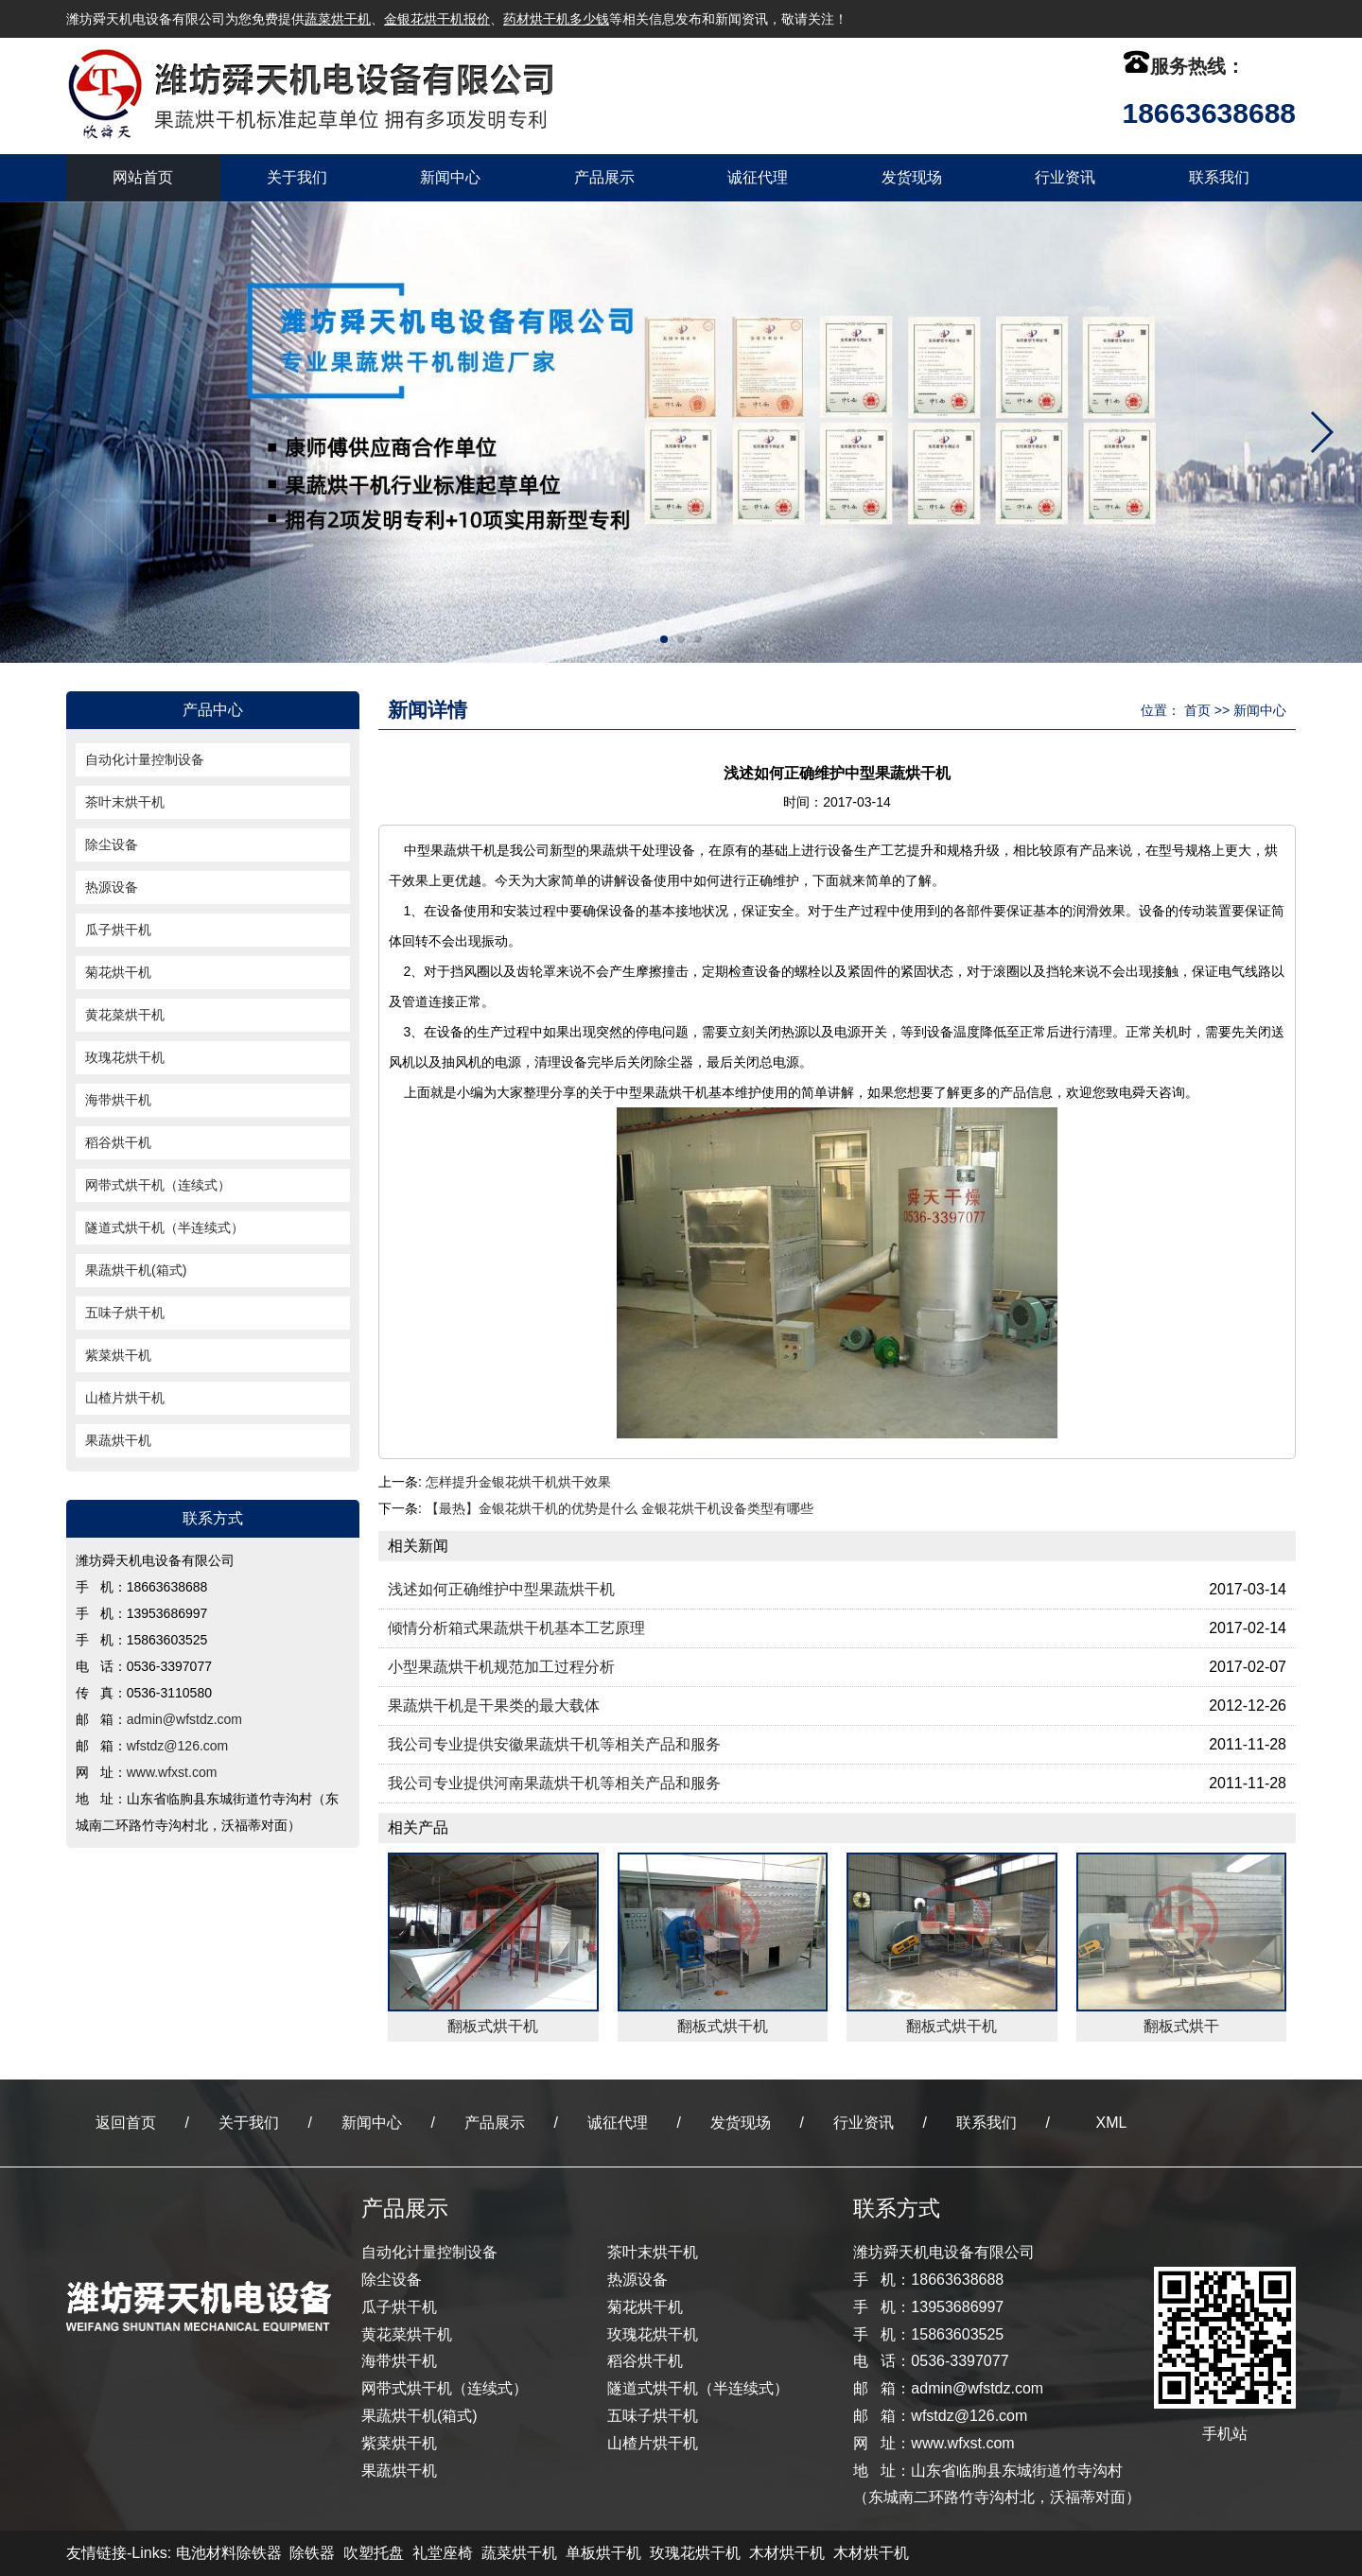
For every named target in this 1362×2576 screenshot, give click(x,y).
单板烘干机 (603, 2553)
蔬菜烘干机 (338, 18)
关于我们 (297, 177)
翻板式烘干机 (492, 2026)
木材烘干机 (787, 2553)
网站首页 (143, 177)
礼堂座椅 (442, 2553)
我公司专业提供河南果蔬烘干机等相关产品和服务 (554, 1783)
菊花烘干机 (118, 972)
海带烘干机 (118, 1099)
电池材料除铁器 (229, 2553)
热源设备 (111, 887)
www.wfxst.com (172, 1772)
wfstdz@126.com (178, 1745)
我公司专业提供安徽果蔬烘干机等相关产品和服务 (554, 1744)
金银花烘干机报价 (437, 18)
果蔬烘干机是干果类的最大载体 (494, 1705)
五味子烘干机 (125, 1312)
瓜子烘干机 (118, 929)
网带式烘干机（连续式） (158, 1184)
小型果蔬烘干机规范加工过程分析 (501, 1667)
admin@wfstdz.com (184, 1719)
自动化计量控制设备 (144, 759)
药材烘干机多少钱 (556, 18)
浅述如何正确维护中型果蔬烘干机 (501, 1589)
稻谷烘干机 (118, 1142)
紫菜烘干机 (118, 1355)
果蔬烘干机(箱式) (135, 1270)
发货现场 (912, 177)
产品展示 (604, 177)
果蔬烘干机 (118, 1440)
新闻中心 (450, 177)
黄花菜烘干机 (125, 1014)
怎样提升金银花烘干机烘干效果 (518, 1481)
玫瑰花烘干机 (125, 1057)
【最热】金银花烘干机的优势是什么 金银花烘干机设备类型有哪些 (619, 1508)
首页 (1197, 710)
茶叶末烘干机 (125, 801)
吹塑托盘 (373, 2553)
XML (1111, 2123)
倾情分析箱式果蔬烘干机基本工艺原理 (516, 1628)
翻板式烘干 (1181, 2026)
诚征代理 (757, 177)
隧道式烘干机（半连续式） (164, 1227)
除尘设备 (111, 844)
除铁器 (312, 2553)
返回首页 (126, 2123)
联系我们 (1219, 177)
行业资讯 (1065, 177)
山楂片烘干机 (125, 1397)
